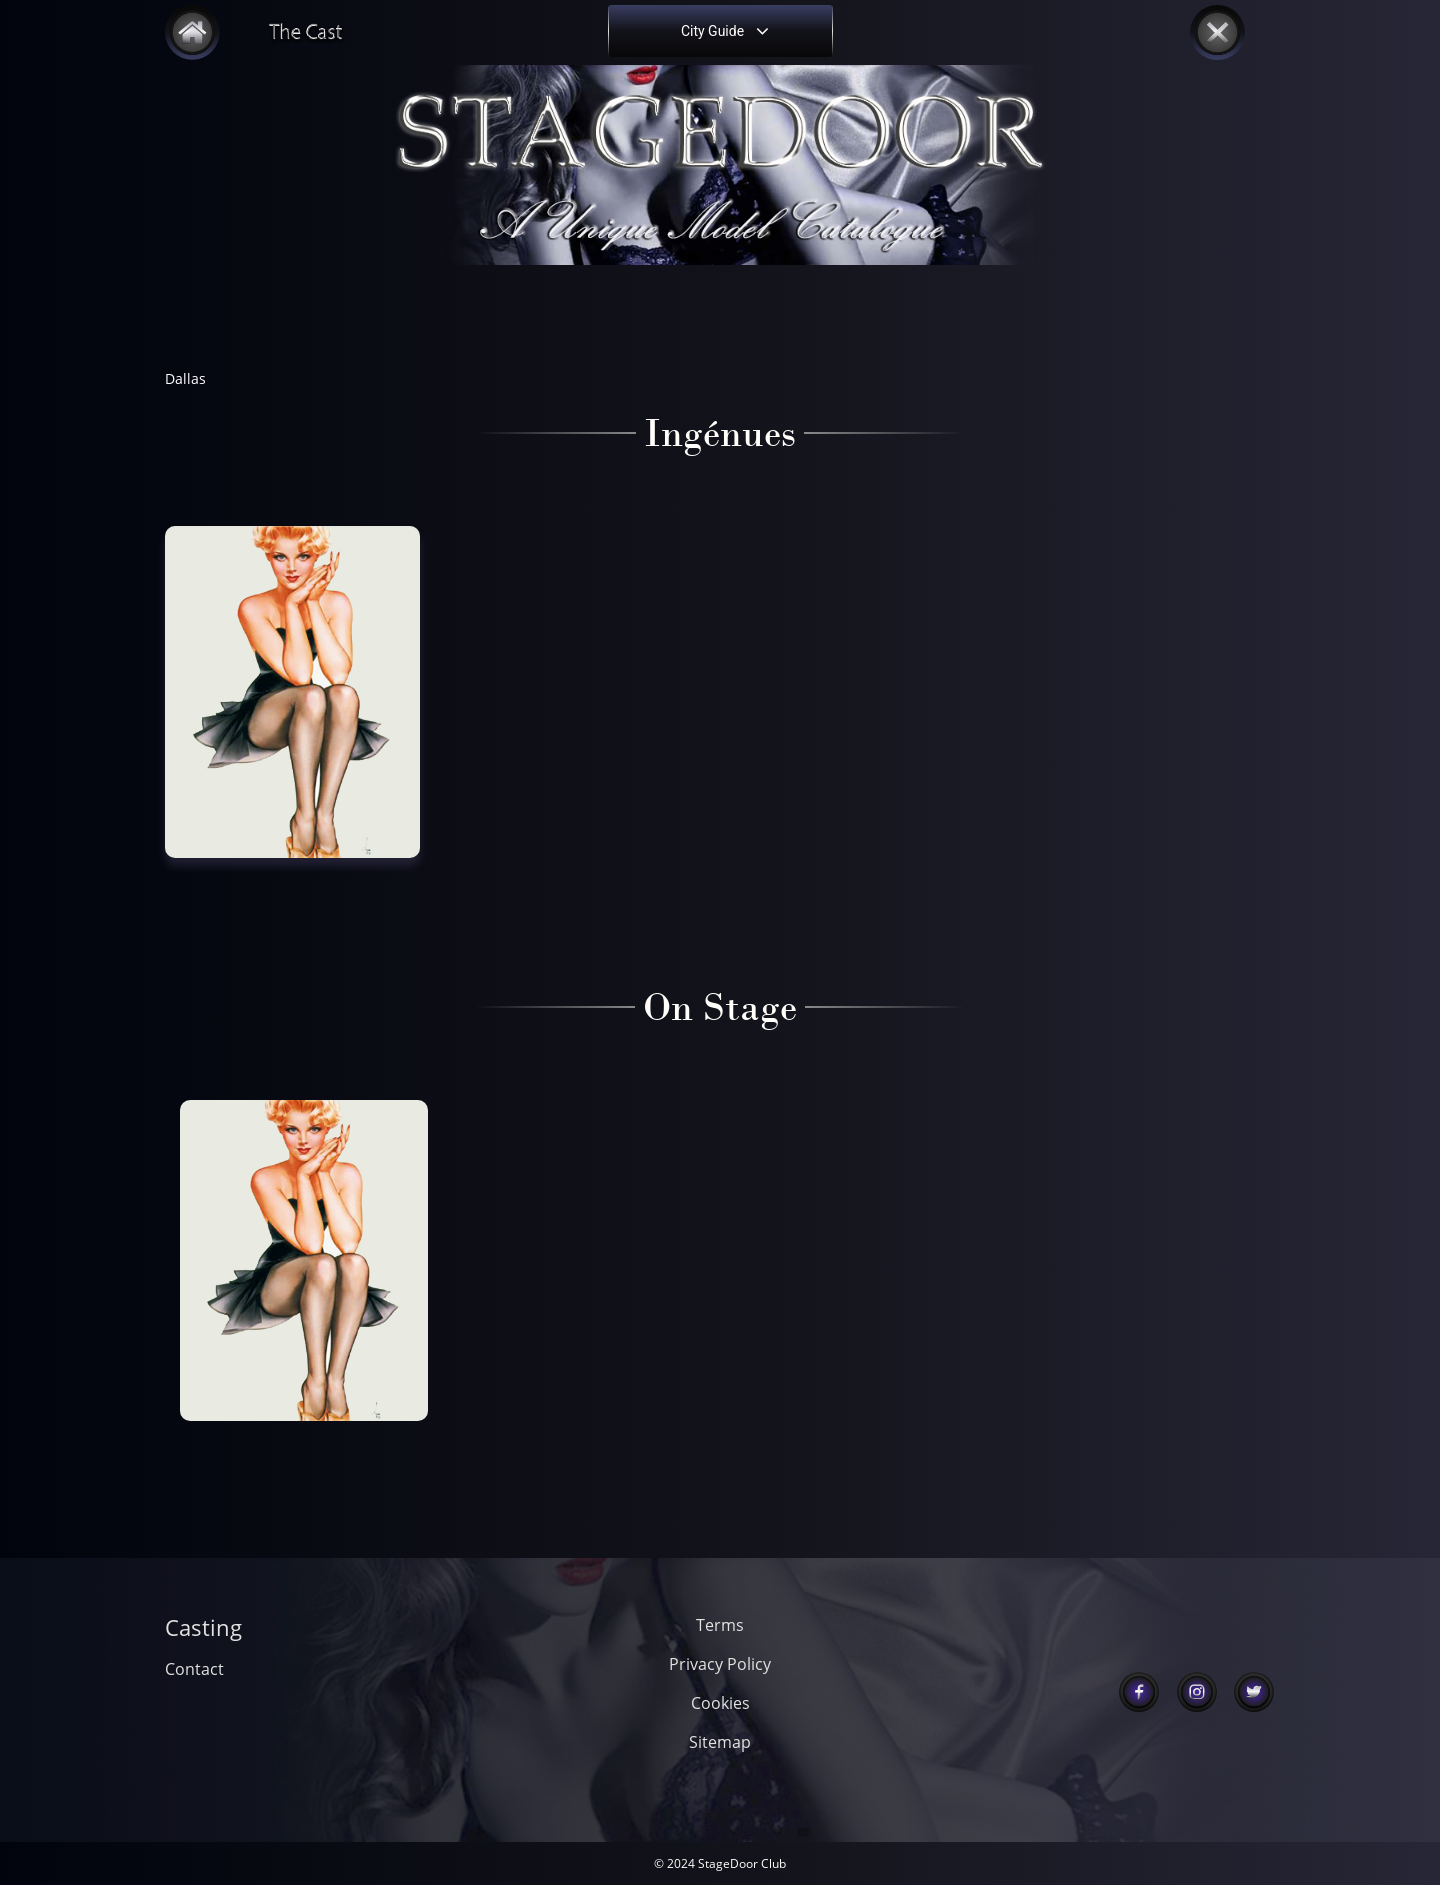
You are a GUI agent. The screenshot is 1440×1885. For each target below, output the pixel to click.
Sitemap (720, 1742)
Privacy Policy (720, 1664)
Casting (203, 1627)
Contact (194, 1669)
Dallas (185, 378)
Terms (720, 1625)
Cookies (720, 1703)
